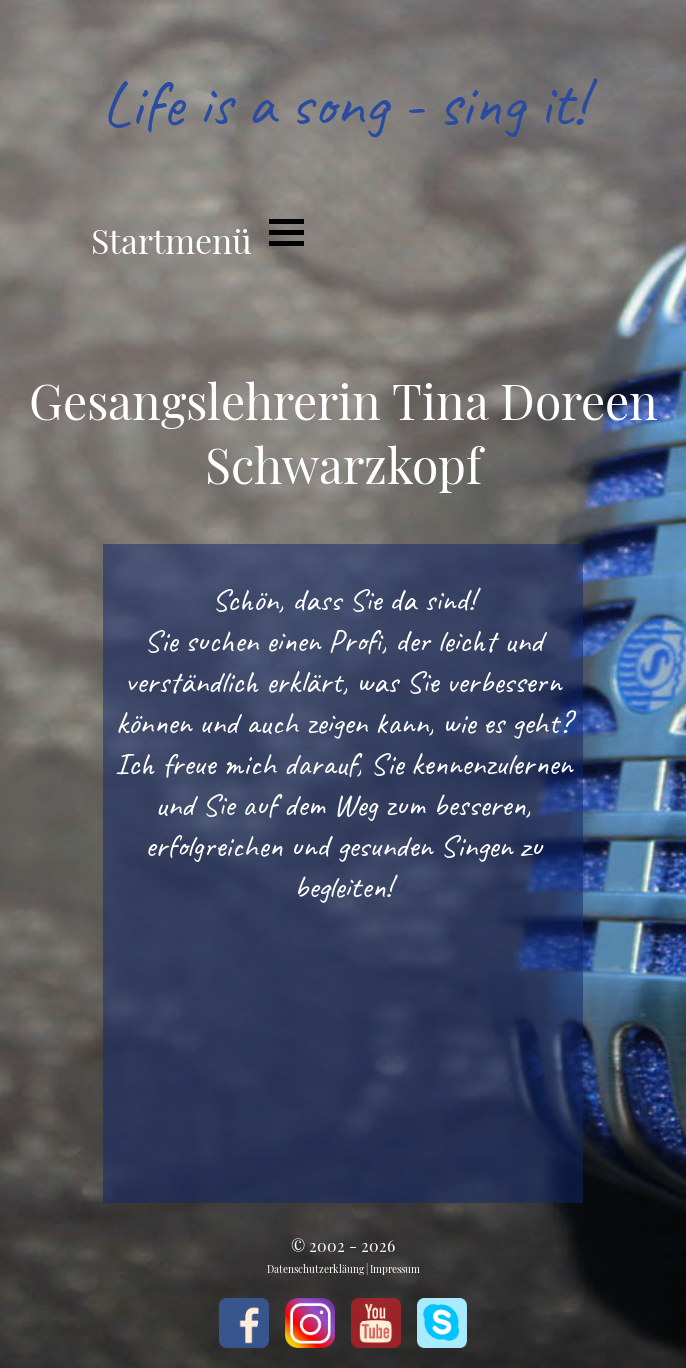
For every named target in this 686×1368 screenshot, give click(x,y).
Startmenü (171, 240)
